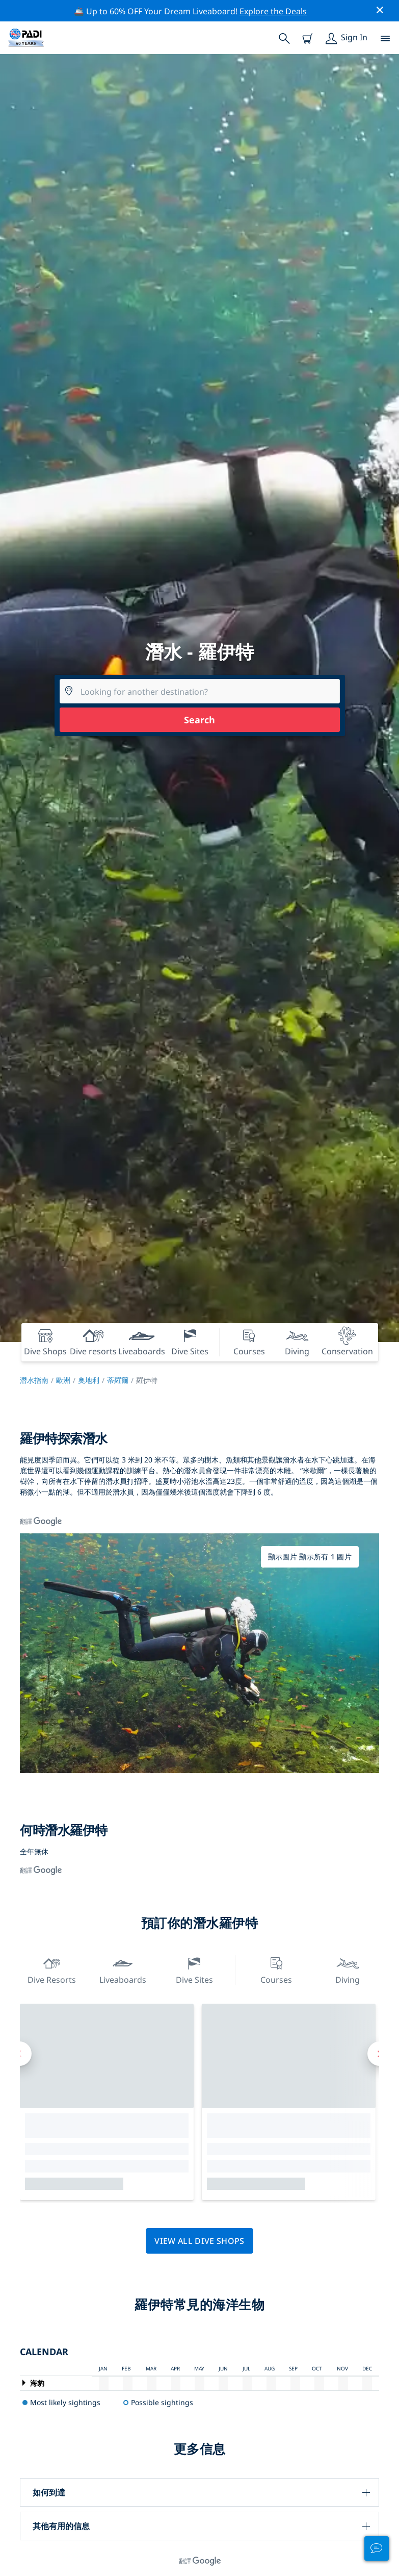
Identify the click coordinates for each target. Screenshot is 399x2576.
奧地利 (88, 1380)
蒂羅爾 (117, 1380)
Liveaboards (122, 1969)
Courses (276, 1969)
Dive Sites (194, 1969)
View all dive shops (199, 2240)
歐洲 (63, 1380)
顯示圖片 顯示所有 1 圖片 (310, 1556)
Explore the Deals (273, 11)
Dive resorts (52, 1969)
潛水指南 (34, 1380)
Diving (347, 1969)
